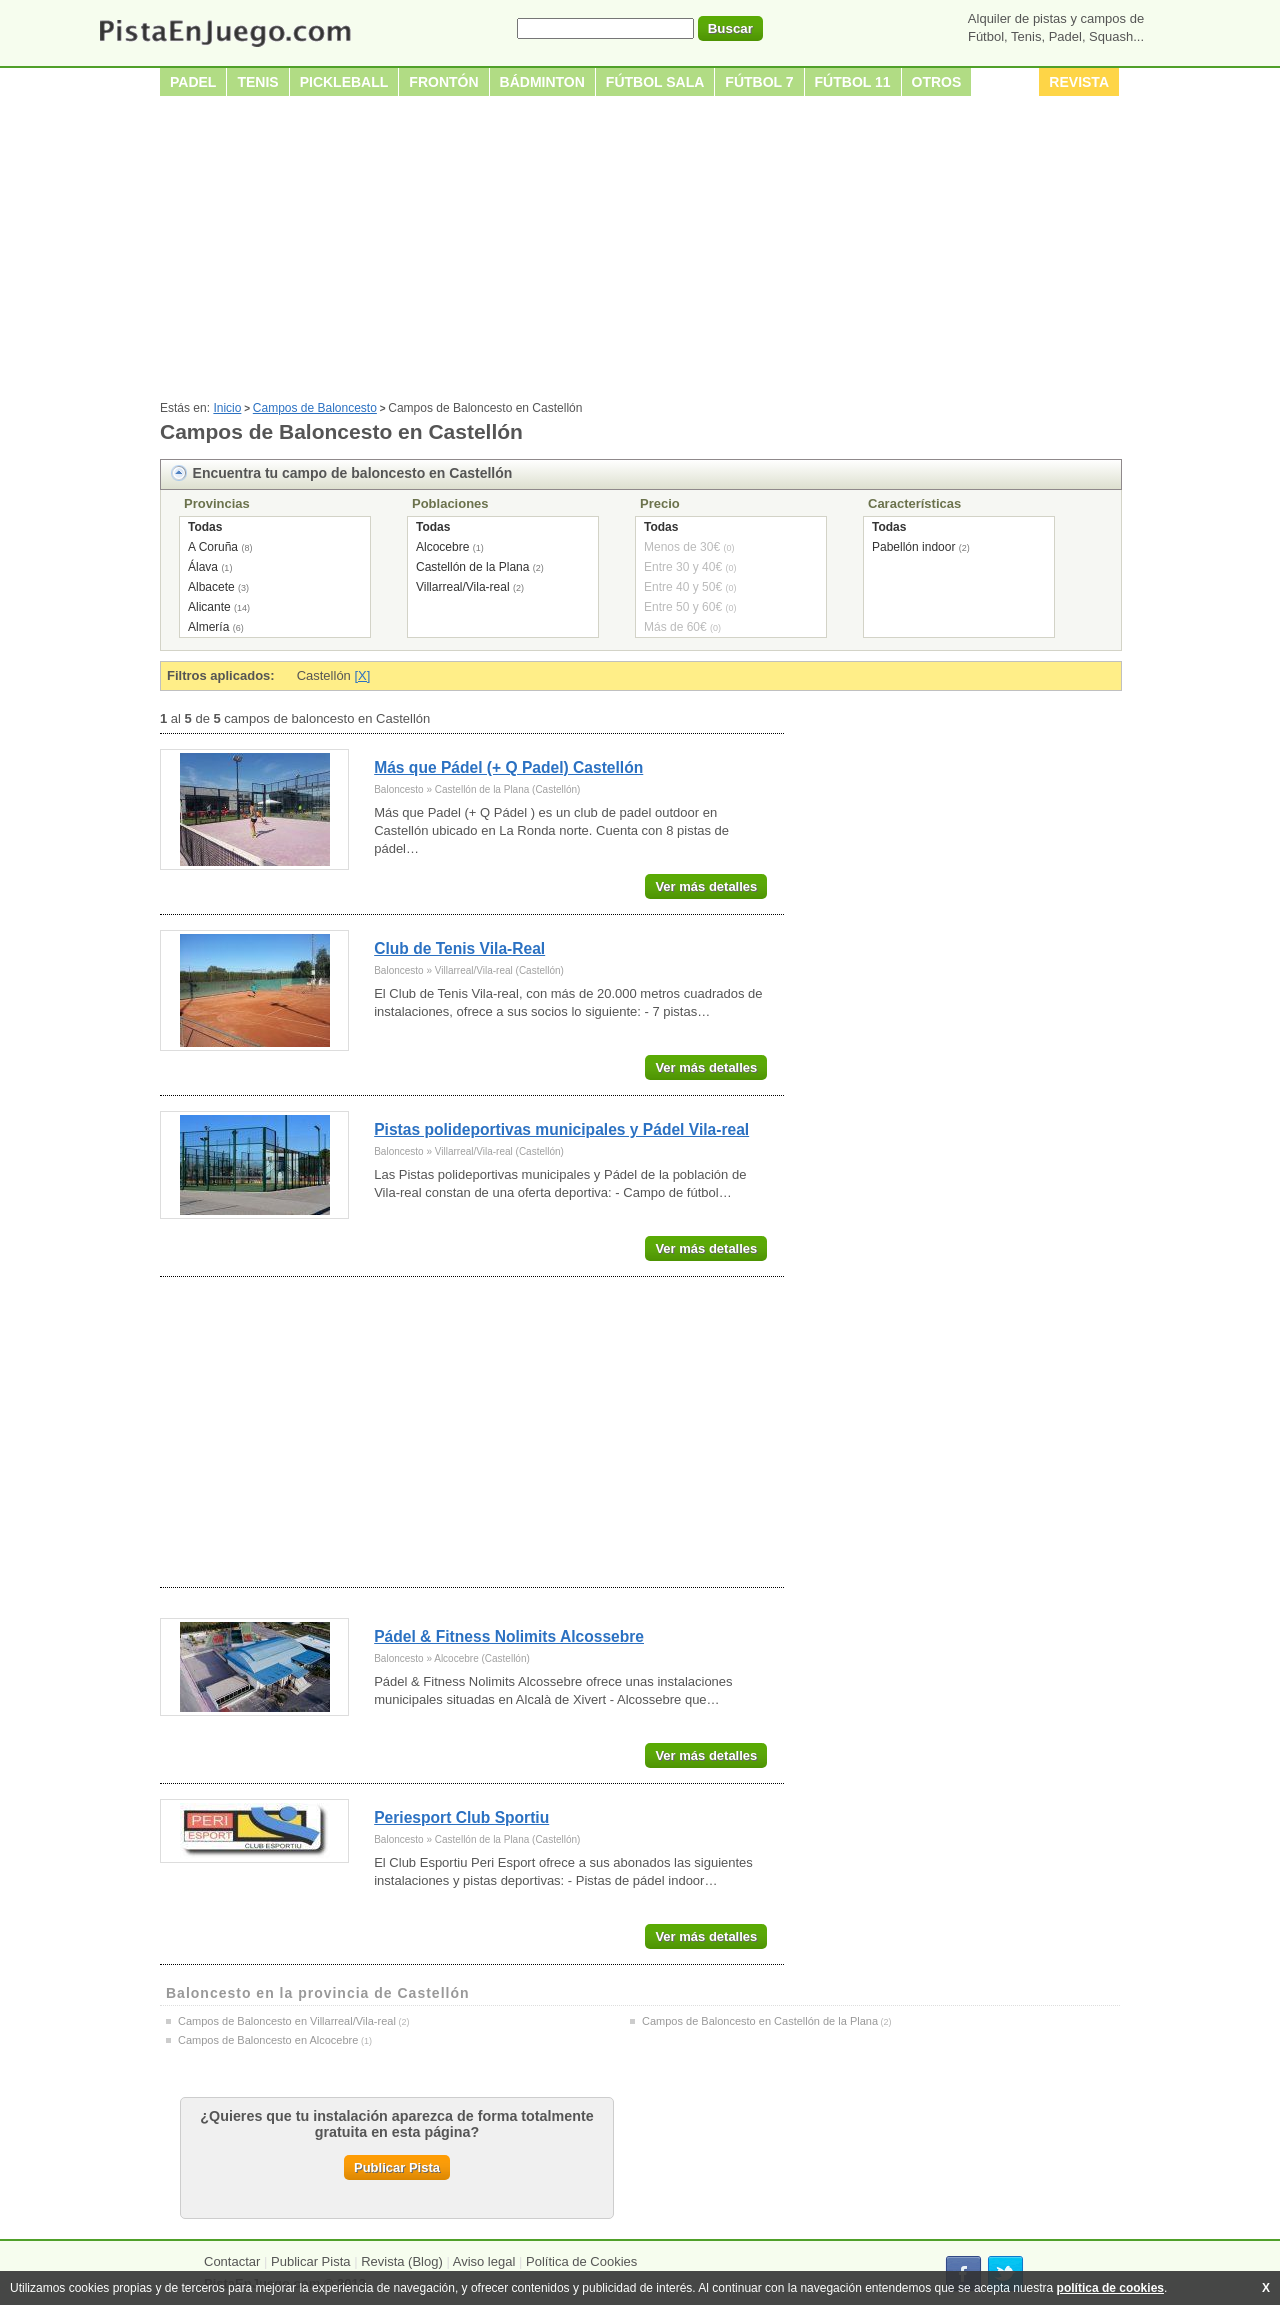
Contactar (232, 2261)
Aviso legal (484, 2261)
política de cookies (1110, 2288)
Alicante (209, 607)
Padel (193, 82)
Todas (205, 527)
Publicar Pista (397, 2167)
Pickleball (344, 82)
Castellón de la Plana (472, 567)
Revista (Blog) (402, 2261)
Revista (1079, 82)
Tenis (257, 82)
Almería (208, 627)
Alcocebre (442, 547)
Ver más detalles (706, 886)
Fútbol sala (655, 82)
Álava (203, 567)
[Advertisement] (640, 251)
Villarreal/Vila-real (463, 587)
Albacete (211, 587)
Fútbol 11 (853, 82)
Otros (937, 82)
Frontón (443, 82)
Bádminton (542, 82)
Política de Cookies (581, 2261)
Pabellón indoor (913, 547)
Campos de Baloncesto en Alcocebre (268, 2040)
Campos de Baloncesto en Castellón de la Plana (760, 2021)
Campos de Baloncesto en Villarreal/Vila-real (287, 2021)
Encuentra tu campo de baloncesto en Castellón (353, 473)
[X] (362, 675)
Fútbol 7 (759, 82)
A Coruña (213, 547)
